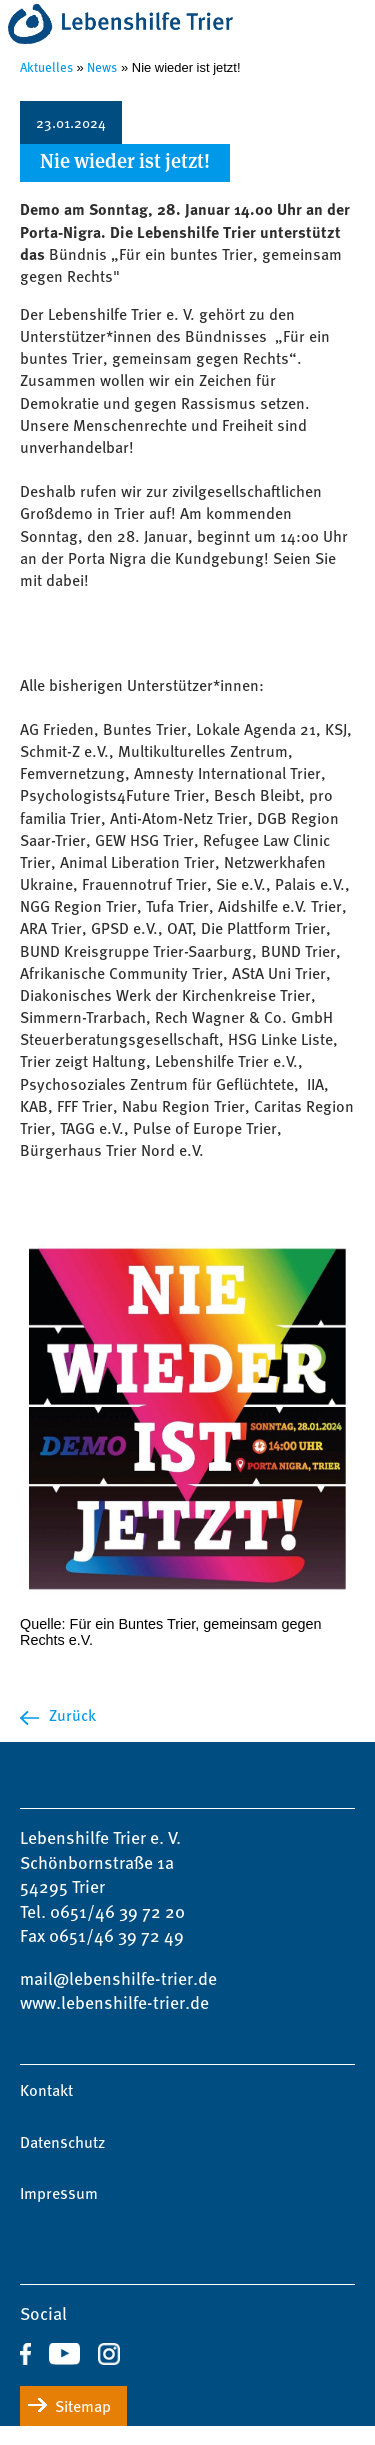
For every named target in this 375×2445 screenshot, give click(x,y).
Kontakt (46, 2090)
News (102, 66)
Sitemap (83, 2406)
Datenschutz (62, 2142)
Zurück (72, 1715)
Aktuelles (46, 66)
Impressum (59, 2193)
